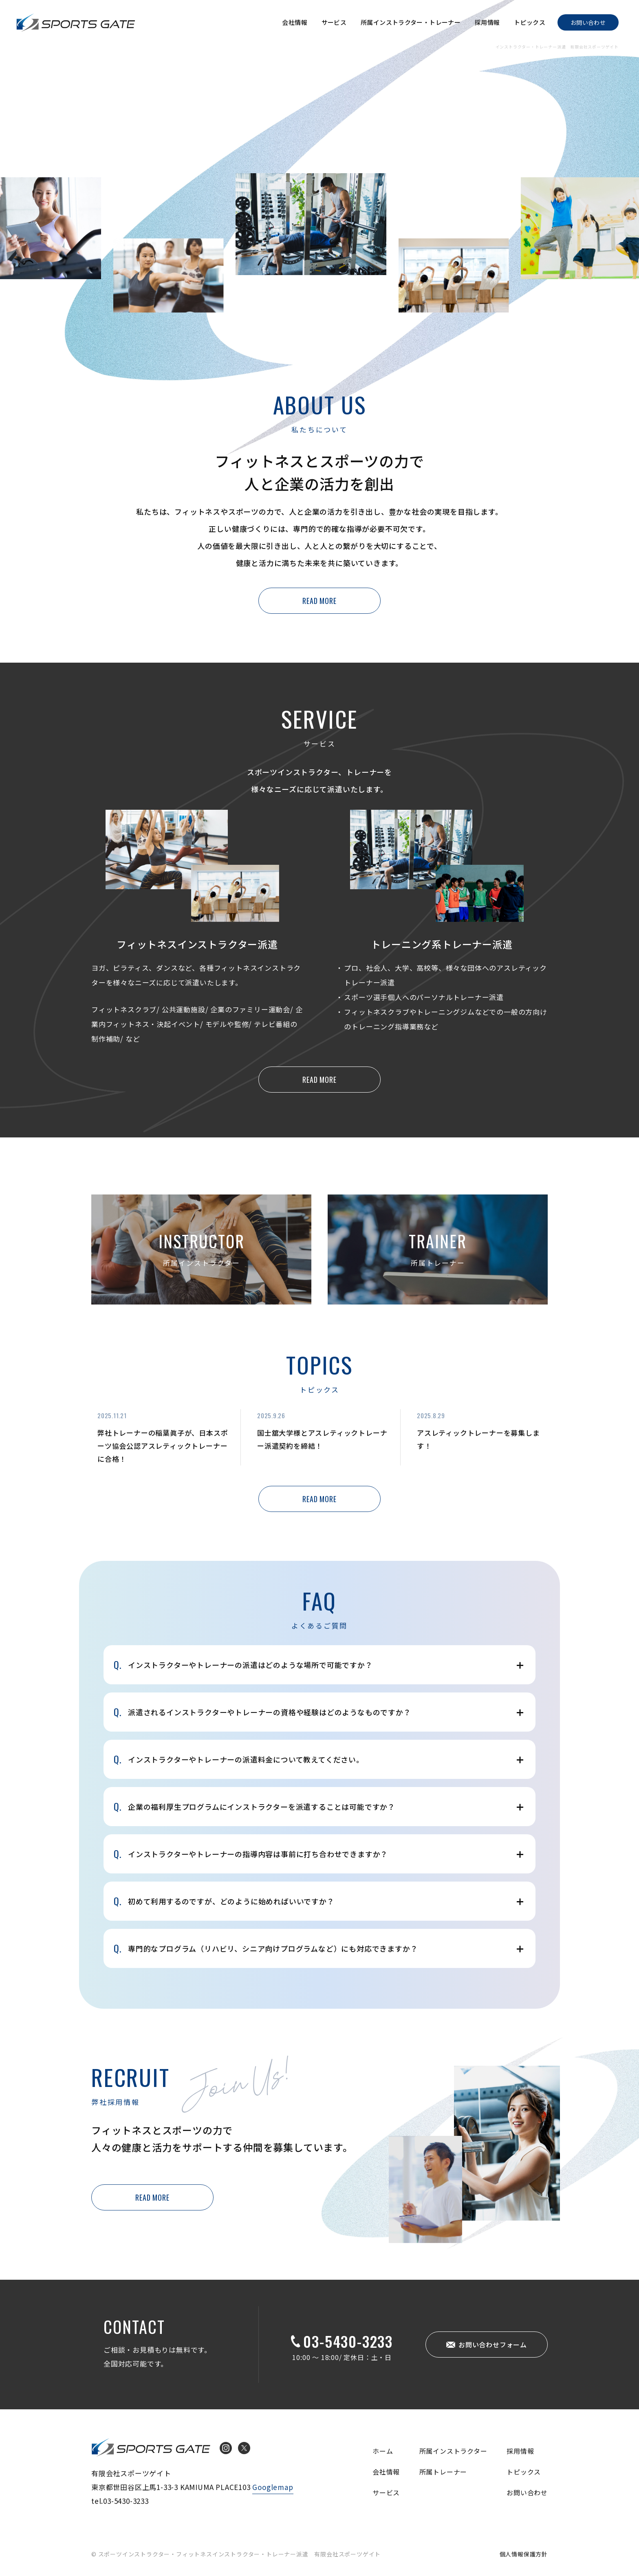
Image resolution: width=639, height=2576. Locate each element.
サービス (334, 22)
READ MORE (319, 600)
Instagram (226, 2448)
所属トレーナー (443, 2472)
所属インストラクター (453, 2451)
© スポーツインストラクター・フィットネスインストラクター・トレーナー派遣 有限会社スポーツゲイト (236, 2554)
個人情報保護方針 (524, 2554)
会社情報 (294, 22)
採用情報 (487, 22)
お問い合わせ (588, 22)
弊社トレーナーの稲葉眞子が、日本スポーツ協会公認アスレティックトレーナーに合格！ (162, 1446)
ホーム (382, 2451)
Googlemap (272, 2487)
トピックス (529, 22)
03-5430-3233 (348, 2341)
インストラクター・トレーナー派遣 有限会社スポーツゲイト (75, 22)
